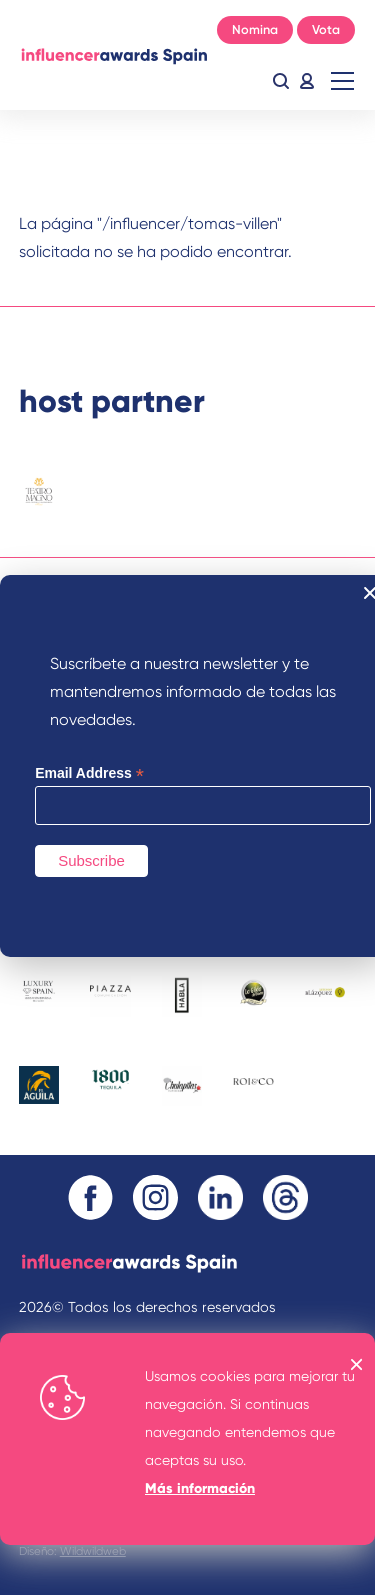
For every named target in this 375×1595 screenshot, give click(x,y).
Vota (326, 29)
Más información (200, 1488)
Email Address (89, 773)
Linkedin (220, 1197)
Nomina (255, 29)
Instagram (155, 1197)
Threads (285, 1197)
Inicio (114, 55)
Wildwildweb (93, 1551)
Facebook (90, 1197)
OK (357, 1364)
